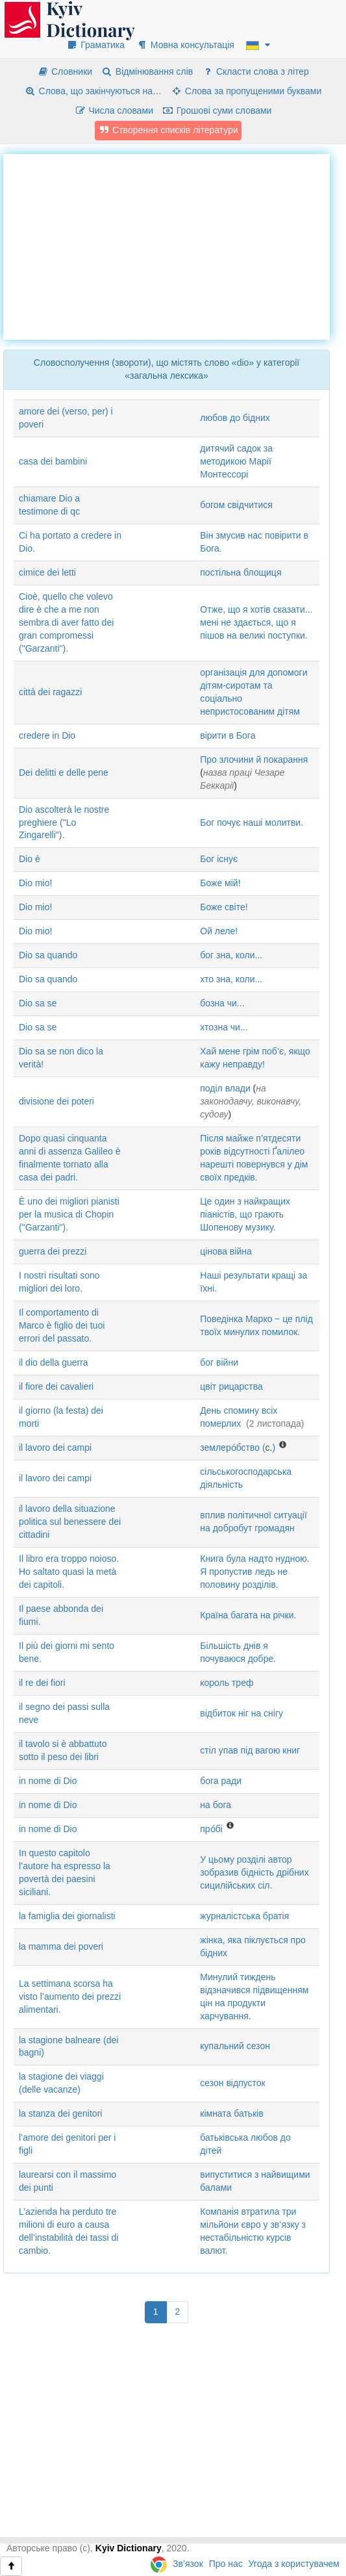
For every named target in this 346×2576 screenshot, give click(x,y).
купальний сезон (235, 2046)
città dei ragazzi (50, 692)
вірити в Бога (227, 735)
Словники (64, 71)
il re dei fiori (42, 1682)
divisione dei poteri (56, 1101)
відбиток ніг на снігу (241, 1713)
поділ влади (225, 1088)
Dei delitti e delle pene (63, 772)
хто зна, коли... (231, 979)
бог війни (219, 1362)
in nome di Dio (48, 1781)
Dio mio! (35, 883)
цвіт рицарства (231, 1386)
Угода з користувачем (294, 2563)
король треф (226, 1682)
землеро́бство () (237, 1447)
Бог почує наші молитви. (251, 822)
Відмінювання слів (147, 71)
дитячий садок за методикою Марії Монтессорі (236, 461)
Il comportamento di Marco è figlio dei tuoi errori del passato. (62, 1325)
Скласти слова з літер (255, 71)
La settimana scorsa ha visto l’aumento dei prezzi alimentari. (70, 1996)
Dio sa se (37, 1003)
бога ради (220, 1781)
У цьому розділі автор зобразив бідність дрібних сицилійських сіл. (254, 1872)
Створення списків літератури (168, 130)
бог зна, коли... (231, 955)
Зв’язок (188, 2563)
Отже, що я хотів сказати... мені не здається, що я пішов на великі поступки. (256, 622)
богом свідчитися (236, 505)
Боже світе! (223, 907)
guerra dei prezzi (52, 1251)
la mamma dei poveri (61, 1946)
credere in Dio (47, 735)
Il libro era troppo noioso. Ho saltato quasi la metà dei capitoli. (69, 1571)
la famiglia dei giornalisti (67, 1916)
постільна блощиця (240, 572)
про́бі (211, 1829)
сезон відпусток (232, 2083)
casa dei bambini (53, 461)
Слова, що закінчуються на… (93, 91)
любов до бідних (235, 418)
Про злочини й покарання (254, 759)
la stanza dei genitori (60, 2113)
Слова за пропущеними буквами (246, 91)
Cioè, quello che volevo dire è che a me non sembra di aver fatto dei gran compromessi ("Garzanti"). (66, 622)
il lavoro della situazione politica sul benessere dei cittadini (70, 1521)
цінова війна (226, 1251)
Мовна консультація (185, 45)
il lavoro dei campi (55, 1447)
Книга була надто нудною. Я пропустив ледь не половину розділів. (254, 1571)
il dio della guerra (53, 1362)
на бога (215, 1805)
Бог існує (219, 859)
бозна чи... (222, 1003)
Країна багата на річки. (248, 1615)
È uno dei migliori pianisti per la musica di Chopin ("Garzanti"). (69, 1214)
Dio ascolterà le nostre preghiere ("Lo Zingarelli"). (64, 822)
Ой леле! (219, 931)
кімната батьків (232, 2113)
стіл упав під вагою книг (250, 1750)
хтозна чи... (223, 1027)
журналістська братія (244, 1916)
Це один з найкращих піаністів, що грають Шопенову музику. (245, 1214)
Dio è (29, 859)
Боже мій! (220, 883)
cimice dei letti (47, 572)
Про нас (226, 2563)
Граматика (95, 45)
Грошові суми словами (217, 110)
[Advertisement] (174, 245)
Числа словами (114, 110)
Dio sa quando (48, 955)
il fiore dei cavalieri (56, 1386)
